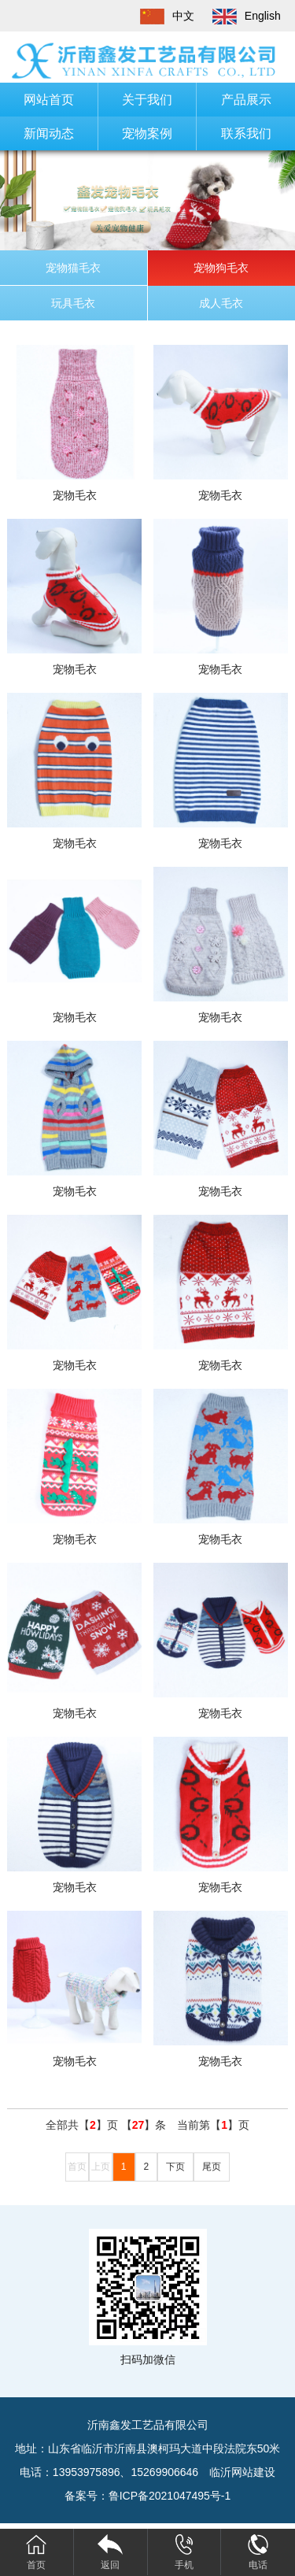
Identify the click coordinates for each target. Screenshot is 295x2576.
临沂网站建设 (242, 2472)
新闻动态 (49, 133)
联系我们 (246, 133)
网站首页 (49, 99)
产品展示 (246, 99)
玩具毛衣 (73, 303)
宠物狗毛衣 (221, 267)
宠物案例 (147, 133)
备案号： (148, 2495)
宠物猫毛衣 (73, 267)
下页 (175, 2166)
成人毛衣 (221, 303)
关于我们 (147, 99)
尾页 (211, 2166)
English (239, 15)
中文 (159, 15)
